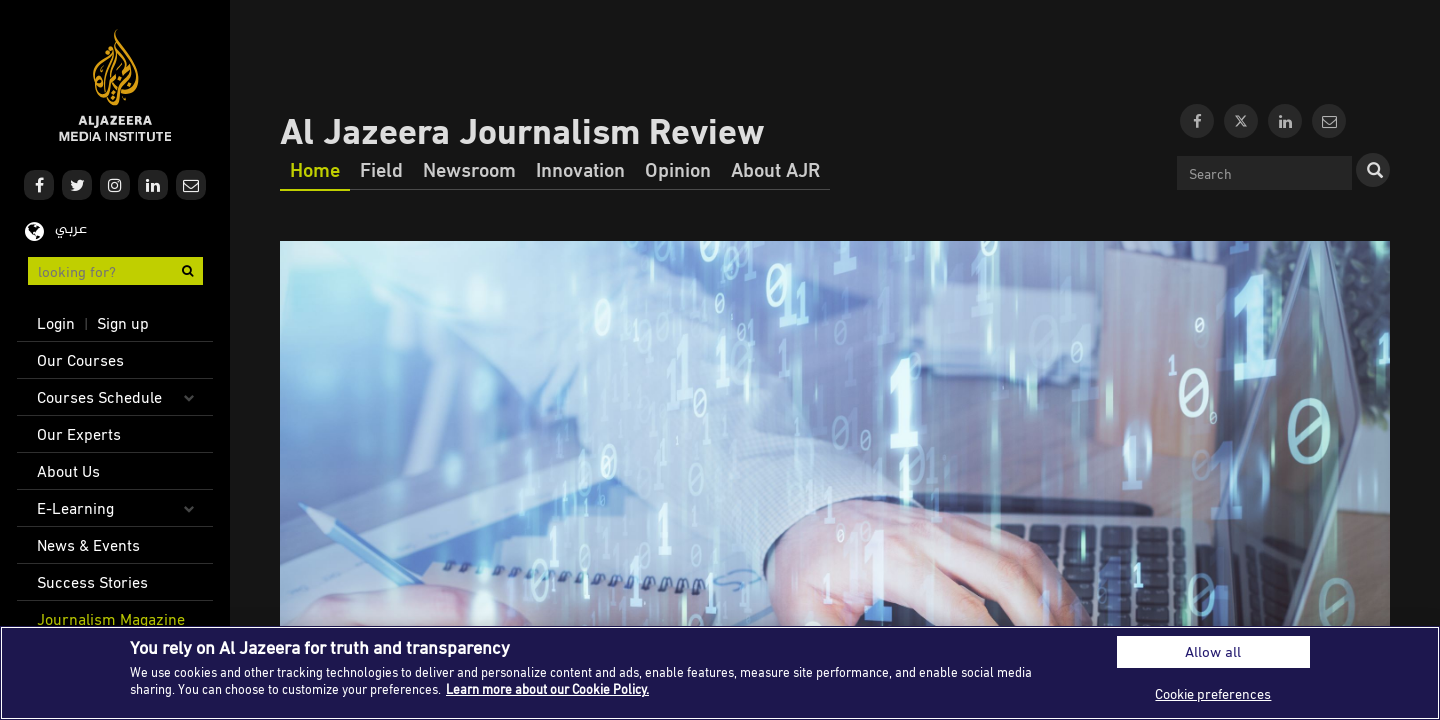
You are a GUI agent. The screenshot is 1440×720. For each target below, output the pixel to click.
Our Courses (80, 360)
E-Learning (75, 508)
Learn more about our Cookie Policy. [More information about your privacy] (547, 689)
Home (315, 169)
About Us (68, 471)
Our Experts (79, 434)
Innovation (580, 169)
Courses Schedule (99, 397)
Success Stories (92, 582)
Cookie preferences (1213, 693)
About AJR (775, 169)
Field (381, 169)
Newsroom (469, 169)
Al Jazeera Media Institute (115, 85)
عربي (71, 229)
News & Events (88, 545)
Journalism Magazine (111, 619)
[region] (720, 673)
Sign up (123, 323)
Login (56, 323)
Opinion (678, 169)
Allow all (1213, 651)
